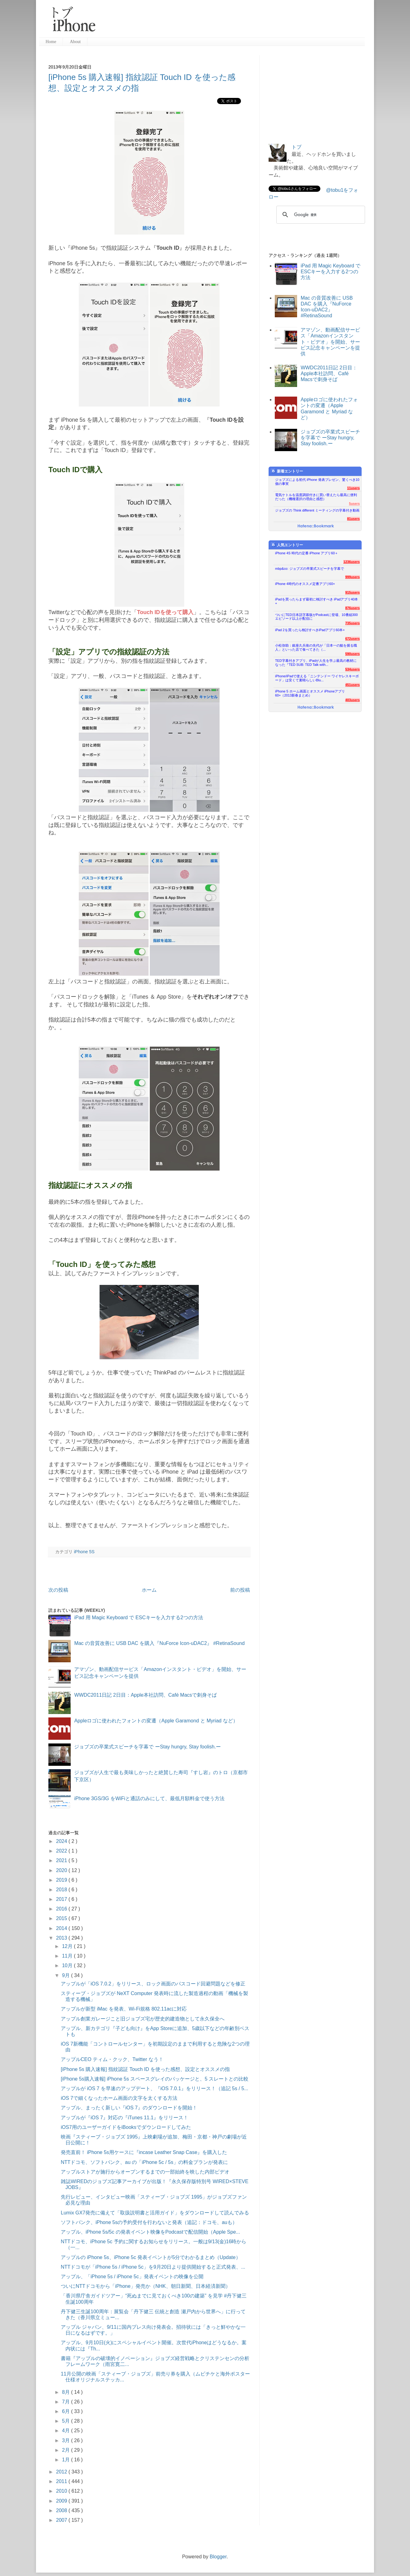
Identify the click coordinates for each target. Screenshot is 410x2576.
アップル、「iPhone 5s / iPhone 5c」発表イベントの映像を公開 (132, 2276)
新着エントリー (287, 471)
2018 (62, 1889)
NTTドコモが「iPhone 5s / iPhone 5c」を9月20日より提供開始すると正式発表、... (153, 2267)
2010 (62, 2491)
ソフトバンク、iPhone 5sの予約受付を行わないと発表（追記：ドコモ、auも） (149, 2222)
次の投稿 (58, 1590)
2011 (62, 2481)
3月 (66, 2440)
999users (352, 577)
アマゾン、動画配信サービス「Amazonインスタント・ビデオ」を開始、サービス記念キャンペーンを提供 (330, 341)
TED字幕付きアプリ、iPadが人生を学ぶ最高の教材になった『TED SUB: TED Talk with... (316, 662)
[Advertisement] (232, 22)
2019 (62, 1880)
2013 (62, 1938)
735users (352, 623)
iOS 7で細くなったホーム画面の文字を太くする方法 (119, 2098)
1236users (351, 562)
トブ (296, 147)
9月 (66, 1975)
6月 (66, 2411)
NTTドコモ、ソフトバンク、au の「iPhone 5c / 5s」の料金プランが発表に (144, 2162)
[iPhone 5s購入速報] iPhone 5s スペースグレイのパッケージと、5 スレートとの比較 (154, 2078)
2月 (66, 2450)
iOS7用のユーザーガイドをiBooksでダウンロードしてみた (126, 2127)
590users (352, 654)
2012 (62, 2471)
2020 (62, 1870)
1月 (66, 2459)
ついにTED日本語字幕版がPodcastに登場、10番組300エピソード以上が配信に (316, 617)
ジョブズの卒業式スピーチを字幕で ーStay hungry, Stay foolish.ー (147, 1746)
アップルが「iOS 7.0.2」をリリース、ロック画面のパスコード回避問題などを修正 (153, 1983)
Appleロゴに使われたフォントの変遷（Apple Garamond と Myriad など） (156, 1720)
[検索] (319, 214)
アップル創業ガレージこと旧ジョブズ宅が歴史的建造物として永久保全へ (143, 2018)
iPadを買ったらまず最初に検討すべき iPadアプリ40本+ (316, 601)
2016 (62, 1908)
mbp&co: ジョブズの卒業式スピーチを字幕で (309, 568)
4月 (66, 2430)
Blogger (218, 2556)
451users (352, 685)
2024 (62, 1841)
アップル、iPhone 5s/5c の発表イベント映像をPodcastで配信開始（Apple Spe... (150, 2232)
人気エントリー (287, 545)
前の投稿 (240, 1590)
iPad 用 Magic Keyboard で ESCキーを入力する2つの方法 (138, 1617)
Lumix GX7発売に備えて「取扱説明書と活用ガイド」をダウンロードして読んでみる (155, 2212)
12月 (68, 1946)
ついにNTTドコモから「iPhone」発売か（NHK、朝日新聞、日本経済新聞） (145, 2286)
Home (51, 41)
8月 (66, 2392)
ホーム (149, 1590)
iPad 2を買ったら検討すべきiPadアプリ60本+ (310, 630)
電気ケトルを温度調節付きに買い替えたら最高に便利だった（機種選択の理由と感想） (316, 497)
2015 (62, 1918)
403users (352, 700)
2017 (62, 1899)
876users (352, 608)
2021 (62, 1860)
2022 (62, 1850)
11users (353, 488)
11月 (68, 1955)
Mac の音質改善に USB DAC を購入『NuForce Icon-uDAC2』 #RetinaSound (159, 1643)
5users (354, 503)
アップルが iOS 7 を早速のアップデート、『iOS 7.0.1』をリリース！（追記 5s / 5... (154, 2088)
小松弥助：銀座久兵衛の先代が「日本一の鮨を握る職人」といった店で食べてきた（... (316, 647)
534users (352, 669)
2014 (62, 1928)
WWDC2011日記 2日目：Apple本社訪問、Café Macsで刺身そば (145, 1695)
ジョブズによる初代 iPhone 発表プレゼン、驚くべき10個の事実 (317, 482)
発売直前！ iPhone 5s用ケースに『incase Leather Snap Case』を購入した (144, 2152)
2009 (62, 2500)
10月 (68, 1965)
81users (353, 519)
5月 (66, 2421)
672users (352, 638)
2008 (62, 2510)
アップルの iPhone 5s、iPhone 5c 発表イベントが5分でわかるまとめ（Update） (151, 2257)
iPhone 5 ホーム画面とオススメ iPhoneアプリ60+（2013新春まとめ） (310, 693)
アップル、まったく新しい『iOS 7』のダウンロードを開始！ (129, 2107)
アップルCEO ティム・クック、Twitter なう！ (112, 2059)
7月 (66, 2401)
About (75, 41)
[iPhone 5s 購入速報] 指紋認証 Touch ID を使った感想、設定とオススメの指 (145, 2069)
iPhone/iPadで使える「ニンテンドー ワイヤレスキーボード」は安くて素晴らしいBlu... (317, 678)
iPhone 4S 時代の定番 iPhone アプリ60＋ (306, 553)
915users (352, 592)
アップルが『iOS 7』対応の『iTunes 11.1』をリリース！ (124, 2117)
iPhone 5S (84, 1551)
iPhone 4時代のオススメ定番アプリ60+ (305, 584)
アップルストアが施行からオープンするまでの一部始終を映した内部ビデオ (145, 2171)
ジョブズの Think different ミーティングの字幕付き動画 (317, 510)
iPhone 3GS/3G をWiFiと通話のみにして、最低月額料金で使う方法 (149, 1798)
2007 (62, 2520)
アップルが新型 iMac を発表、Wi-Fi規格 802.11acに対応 (124, 2008)
